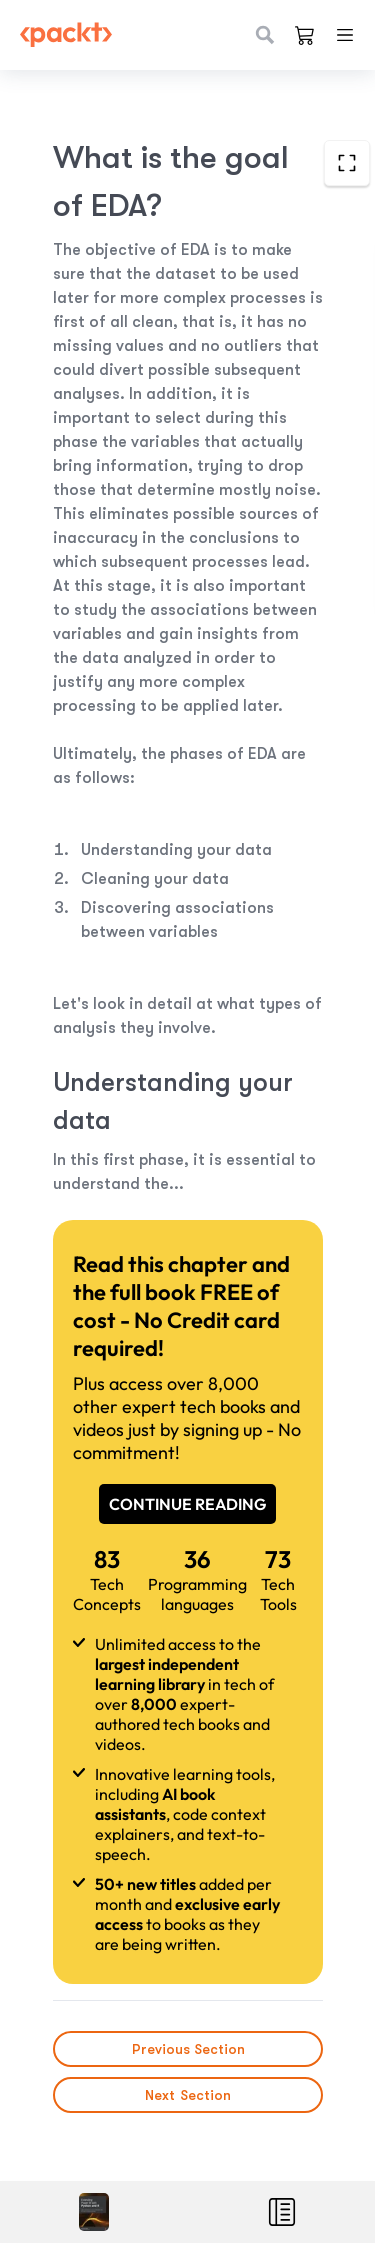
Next (188, 2095)
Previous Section (187, 2049)
